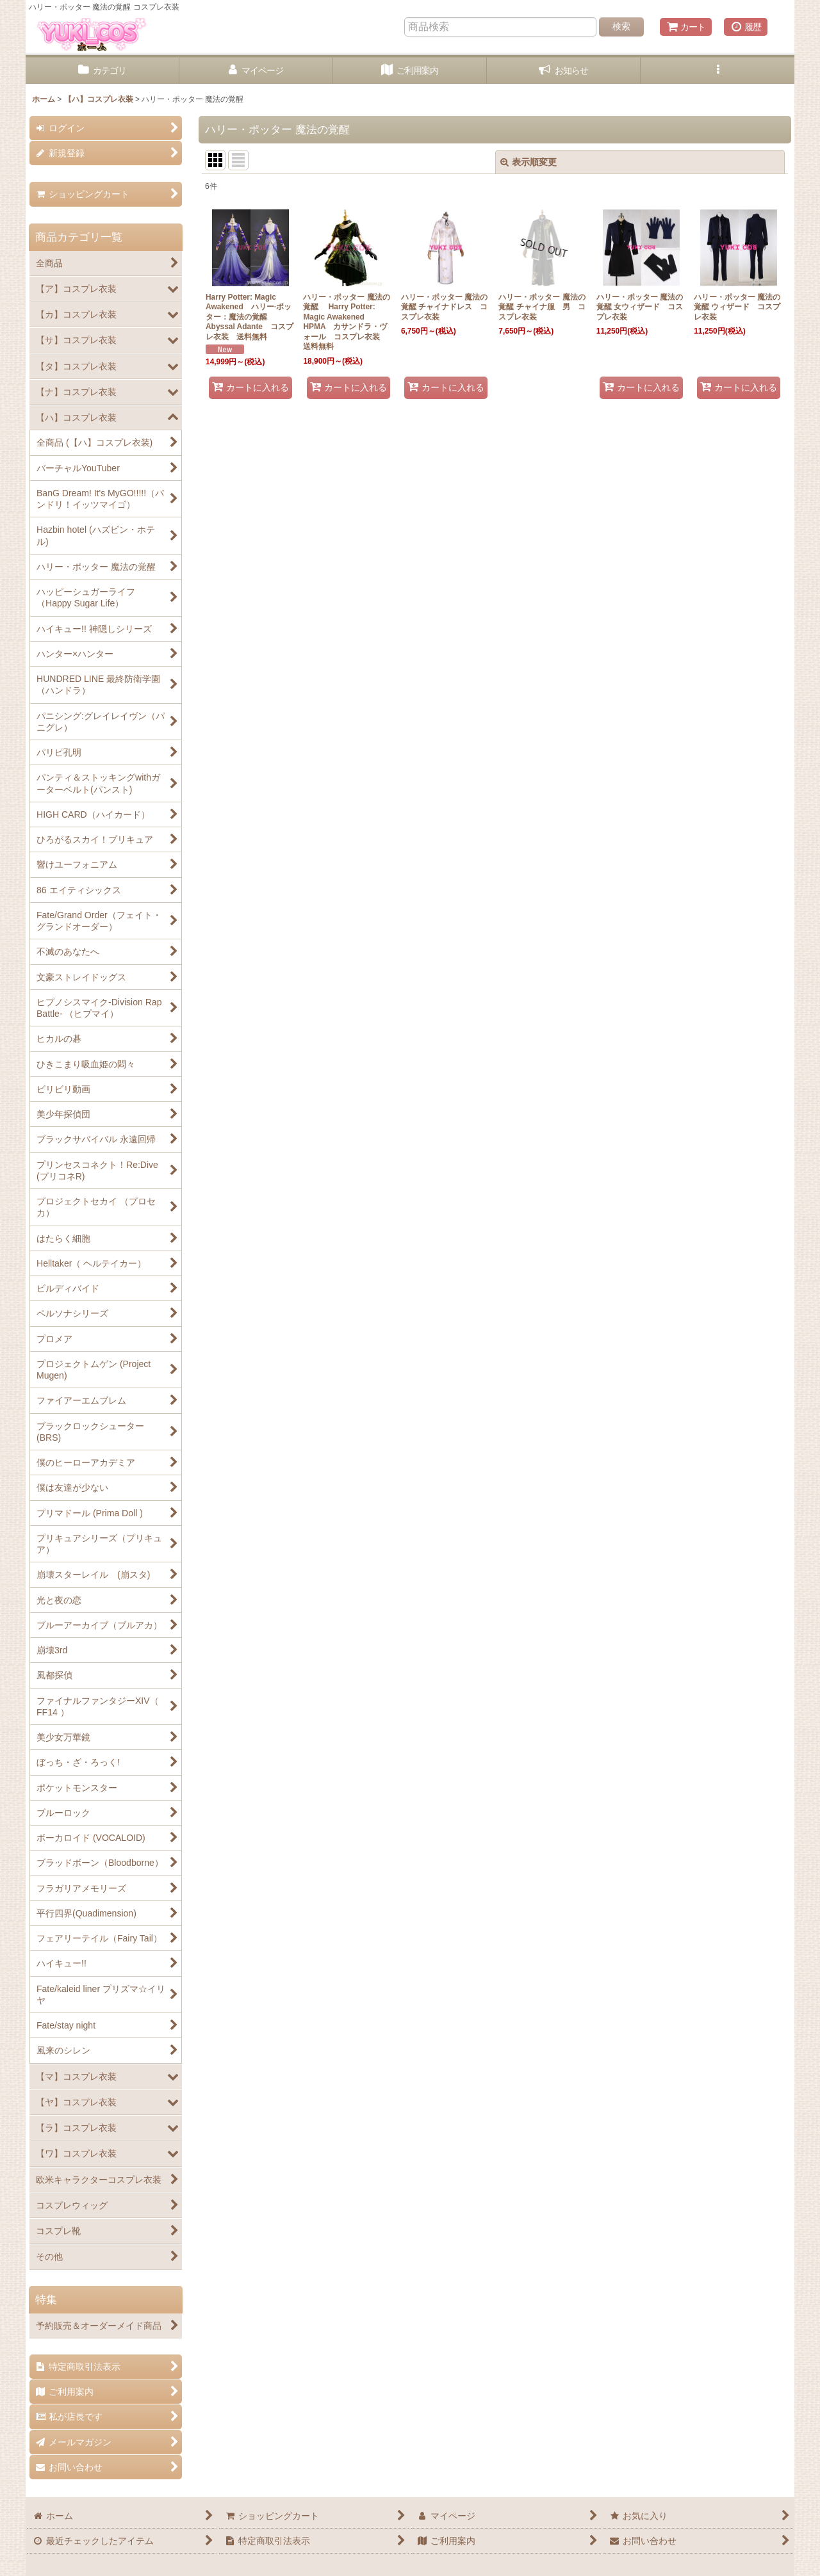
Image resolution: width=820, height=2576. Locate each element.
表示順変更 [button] (528, 162)
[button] (717, 71)
